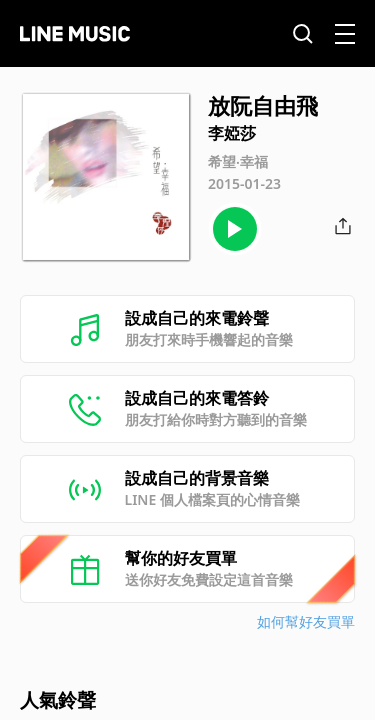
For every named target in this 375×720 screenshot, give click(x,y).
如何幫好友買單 (306, 621)
